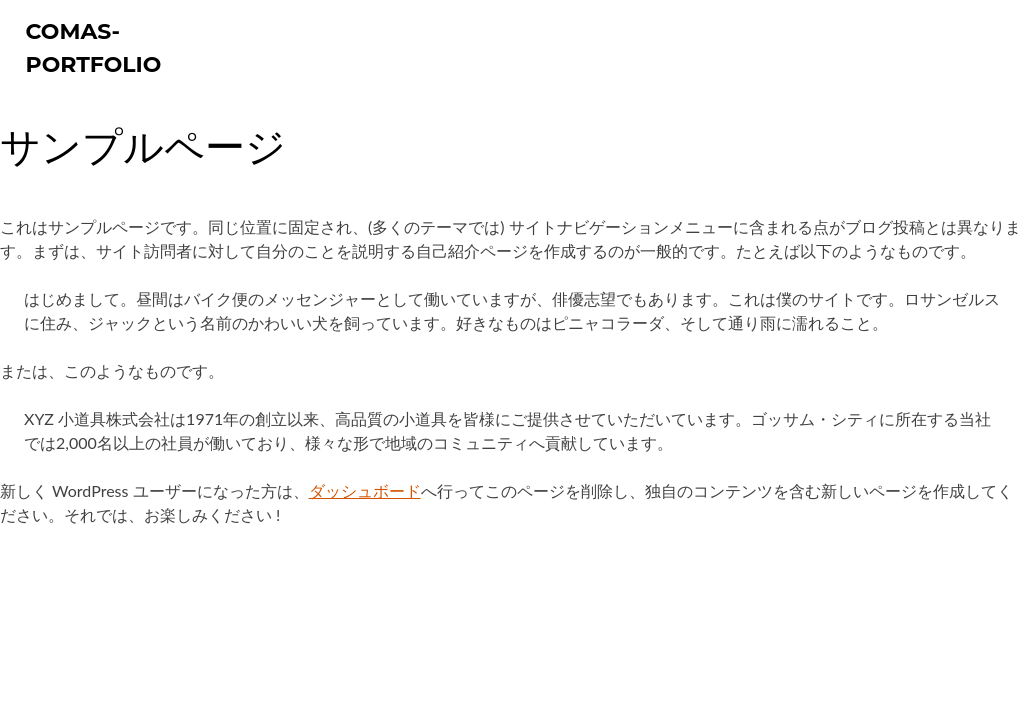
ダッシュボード (365, 490)
